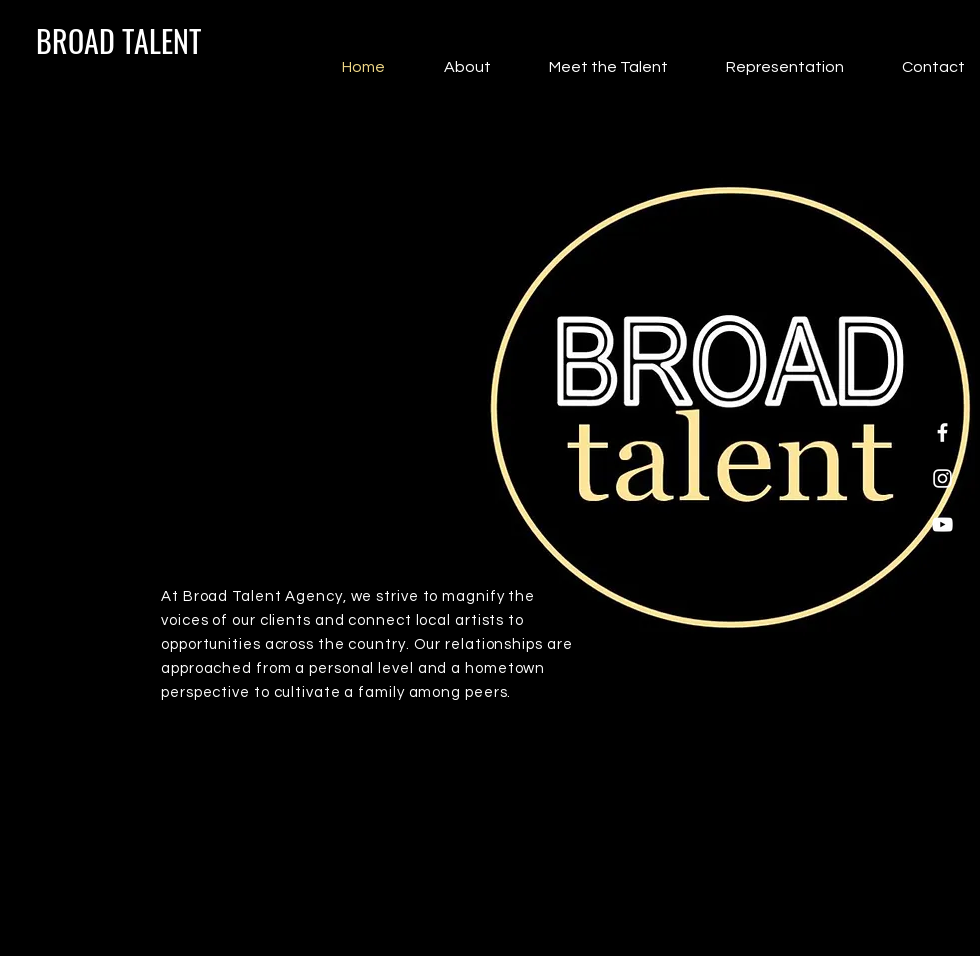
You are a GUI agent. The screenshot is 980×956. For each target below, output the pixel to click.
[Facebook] (942, 432)
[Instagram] (942, 478)
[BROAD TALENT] (118, 41)
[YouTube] (942, 524)
